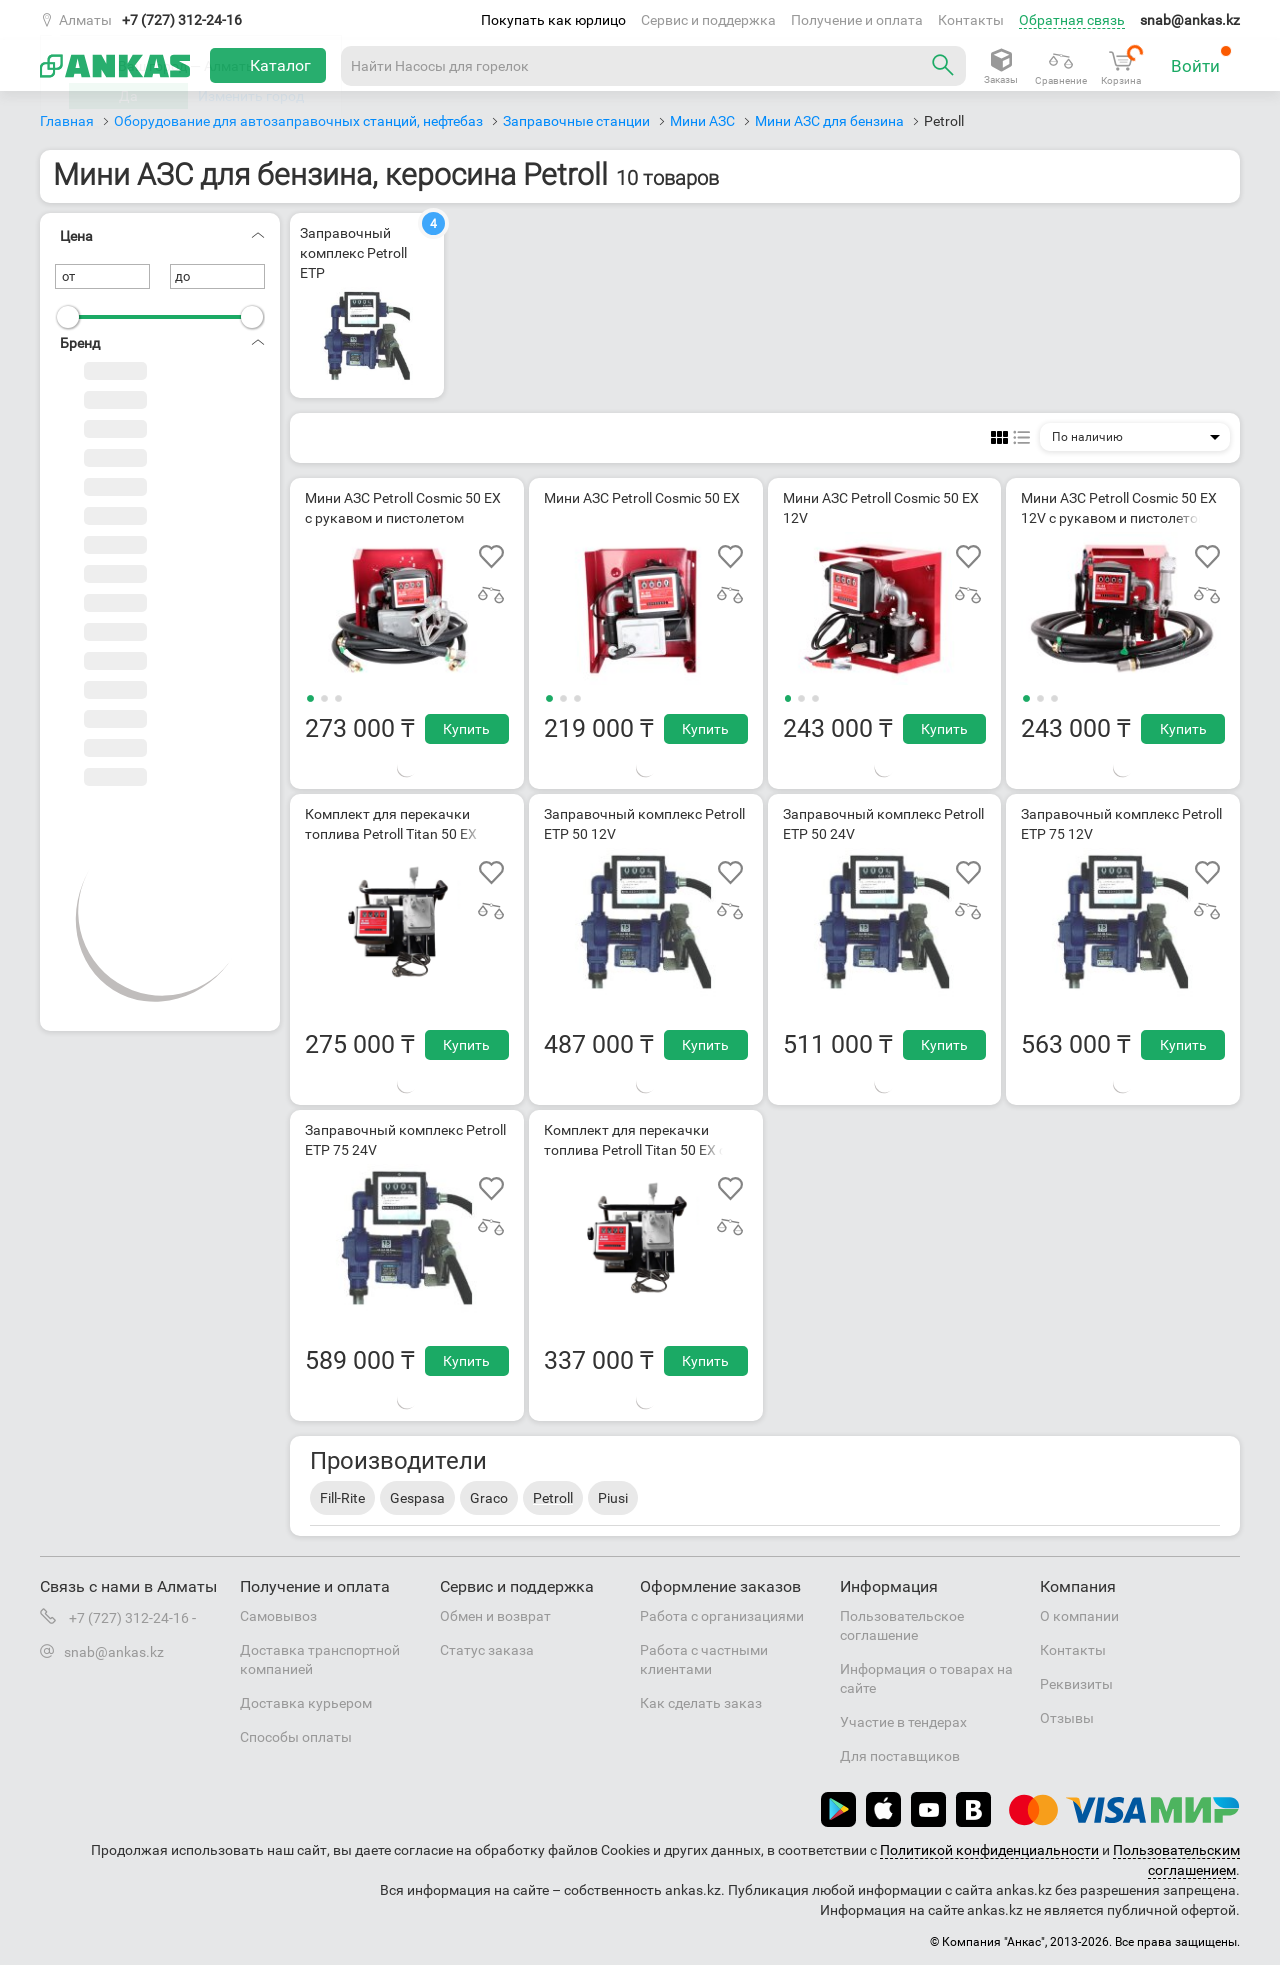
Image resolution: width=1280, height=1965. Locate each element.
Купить (466, 729)
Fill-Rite (342, 1498)
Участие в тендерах (903, 1722)
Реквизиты (1076, 1684)
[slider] (68, 317)
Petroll (553, 1498)
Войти (1201, 60)
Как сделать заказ (701, 1703)
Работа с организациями (722, 1616)
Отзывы (1067, 1718)
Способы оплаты (296, 1737)
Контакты (971, 20)
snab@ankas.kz (1190, 20)
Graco (489, 1498)
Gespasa (417, 1498)
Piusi (613, 1498)
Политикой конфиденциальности (989, 1850)
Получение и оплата (857, 20)
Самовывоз (278, 1616)
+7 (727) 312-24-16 (182, 20)
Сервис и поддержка (708, 20)
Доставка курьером (306, 1703)
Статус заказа (487, 1650)
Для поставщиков (900, 1756)
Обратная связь (1072, 20)
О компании (1079, 1616)
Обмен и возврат (495, 1616)
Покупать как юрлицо (553, 20)
